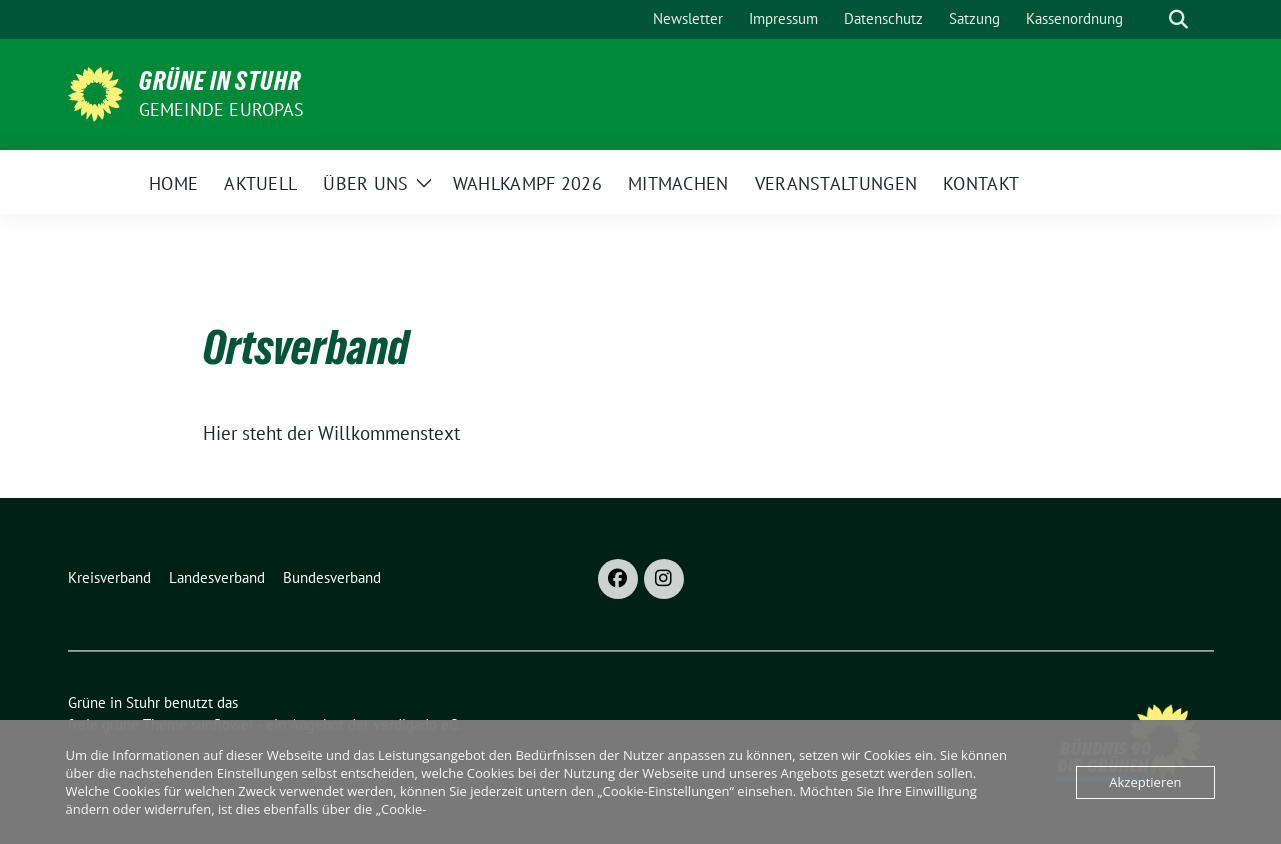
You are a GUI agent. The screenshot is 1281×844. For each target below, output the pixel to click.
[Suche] (1150, 19)
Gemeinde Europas (222, 109)
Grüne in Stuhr (220, 81)
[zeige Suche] (1178, 19)
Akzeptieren (1145, 782)
